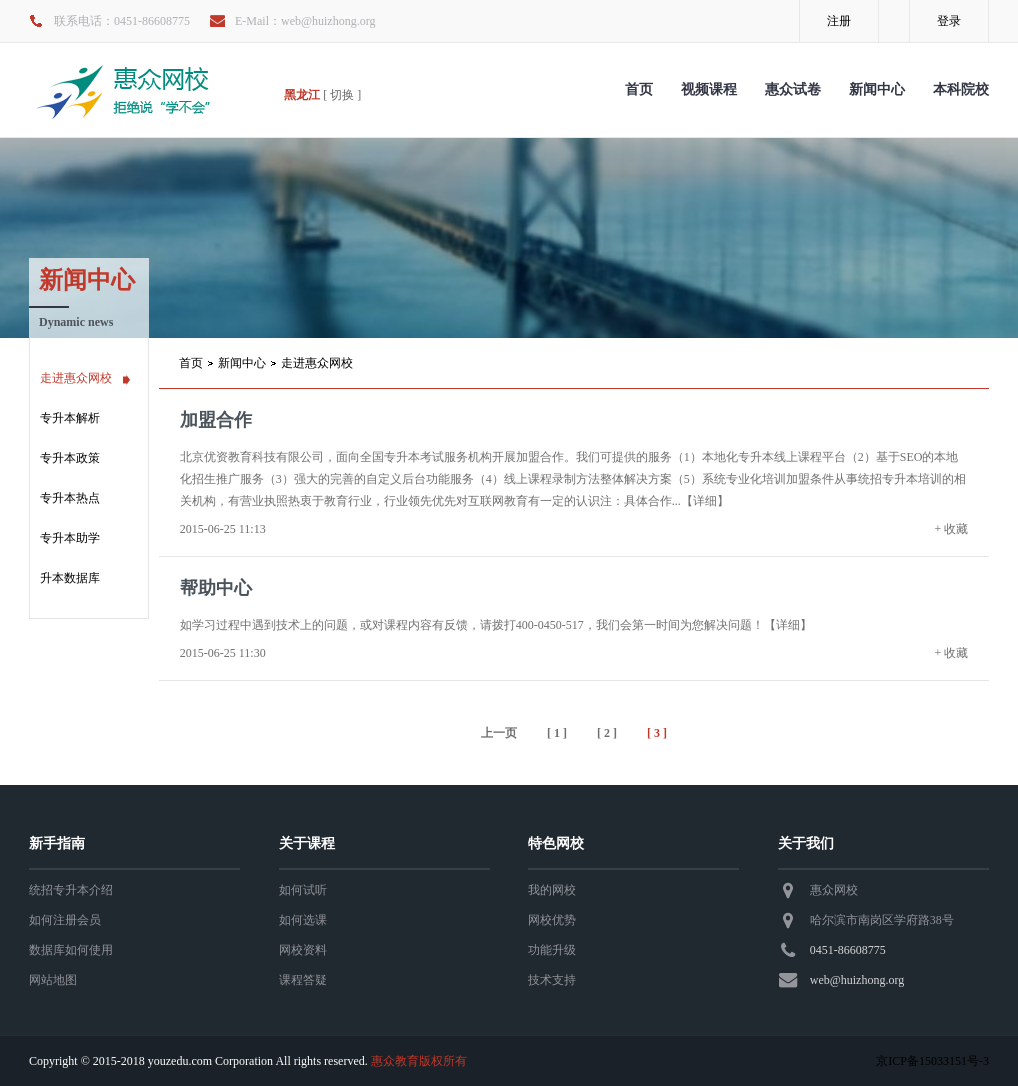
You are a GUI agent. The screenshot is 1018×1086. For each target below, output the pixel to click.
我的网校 (552, 890)
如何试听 (303, 890)
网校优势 (552, 920)
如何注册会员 (65, 920)
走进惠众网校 (76, 378)
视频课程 (709, 89)
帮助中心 (216, 588)
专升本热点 (70, 498)
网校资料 (303, 950)
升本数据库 (70, 578)
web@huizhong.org (857, 980)
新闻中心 (877, 89)
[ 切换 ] (342, 95)
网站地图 (53, 980)
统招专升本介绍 (71, 890)
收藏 (956, 529)
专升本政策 (70, 458)
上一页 (499, 733)
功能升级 (552, 950)
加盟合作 (216, 420)
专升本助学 (70, 538)
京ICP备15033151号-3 (932, 1061)
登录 (949, 21)
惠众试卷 (793, 89)
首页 (639, 89)
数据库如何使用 (71, 950)
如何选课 (303, 920)
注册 (839, 21)
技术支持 (552, 980)
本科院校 (961, 89)
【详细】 (705, 501)
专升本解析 (70, 418)
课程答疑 (303, 980)
